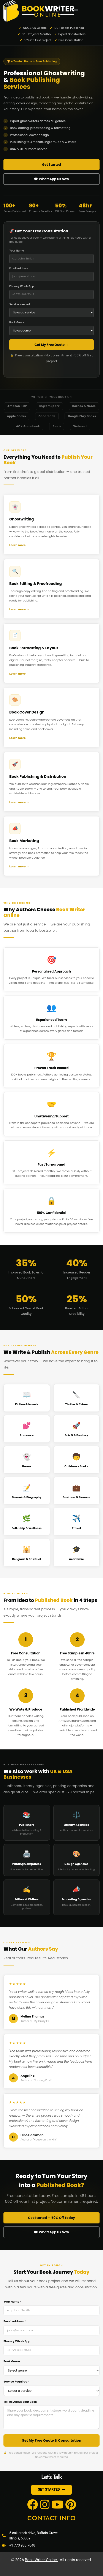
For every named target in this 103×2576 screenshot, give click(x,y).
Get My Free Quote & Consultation (51, 2440)
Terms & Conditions (91, 2571)
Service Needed (19, 304)
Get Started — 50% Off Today (51, 2217)
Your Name (16, 250)
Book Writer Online (41, 2560)
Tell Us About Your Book (20, 2402)
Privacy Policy (97, 2571)
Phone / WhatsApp (21, 286)
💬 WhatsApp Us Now (51, 179)
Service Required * (16, 2382)
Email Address (18, 268)
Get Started (51, 164)
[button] (87, 12)
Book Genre (16, 322)
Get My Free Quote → (52, 344)
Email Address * (14, 2321)
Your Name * (12, 2302)
